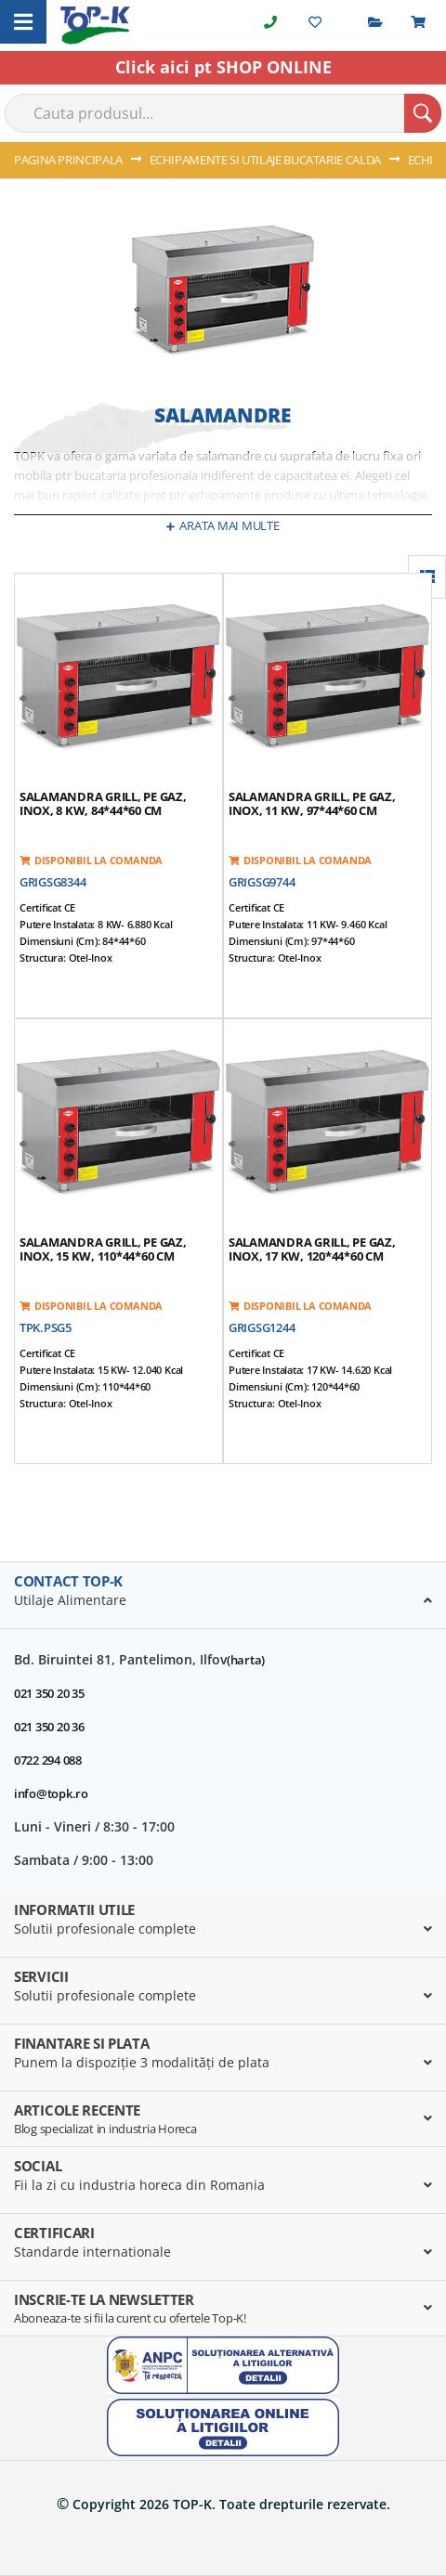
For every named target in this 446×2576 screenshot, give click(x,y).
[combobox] (223, 113)
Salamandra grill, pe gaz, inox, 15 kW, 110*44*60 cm (103, 1249)
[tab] (223, 1595)
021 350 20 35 (49, 1693)
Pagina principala (69, 159)
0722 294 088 (48, 1760)
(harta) (246, 1659)
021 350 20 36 (49, 1726)
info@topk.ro (51, 1793)
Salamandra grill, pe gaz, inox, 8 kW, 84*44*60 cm (103, 803)
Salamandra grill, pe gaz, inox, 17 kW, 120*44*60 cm (312, 1249)
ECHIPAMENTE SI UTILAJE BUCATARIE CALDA (267, 159)
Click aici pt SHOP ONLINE (223, 67)
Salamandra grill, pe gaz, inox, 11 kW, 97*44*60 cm (312, 803)
